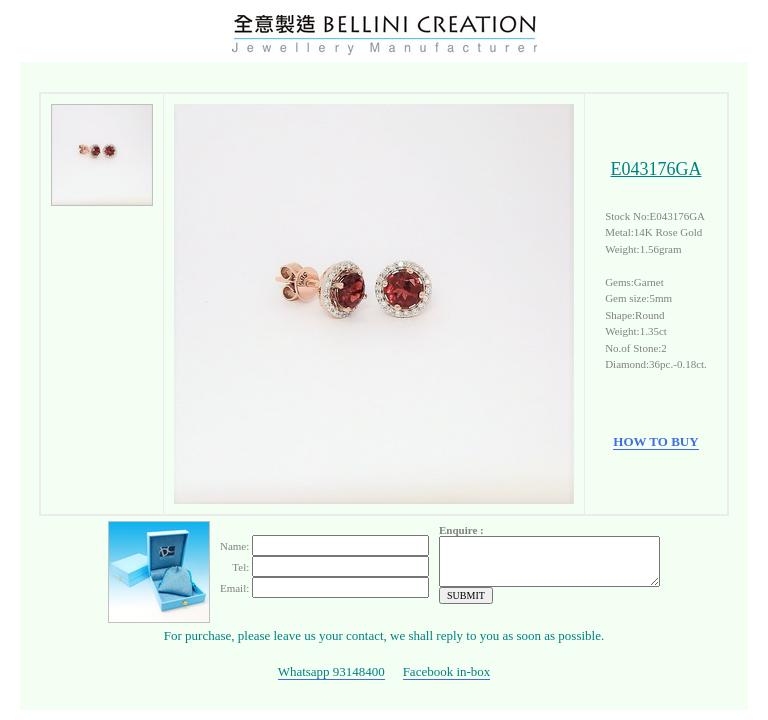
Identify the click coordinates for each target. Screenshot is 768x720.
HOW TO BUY (655, 439)
